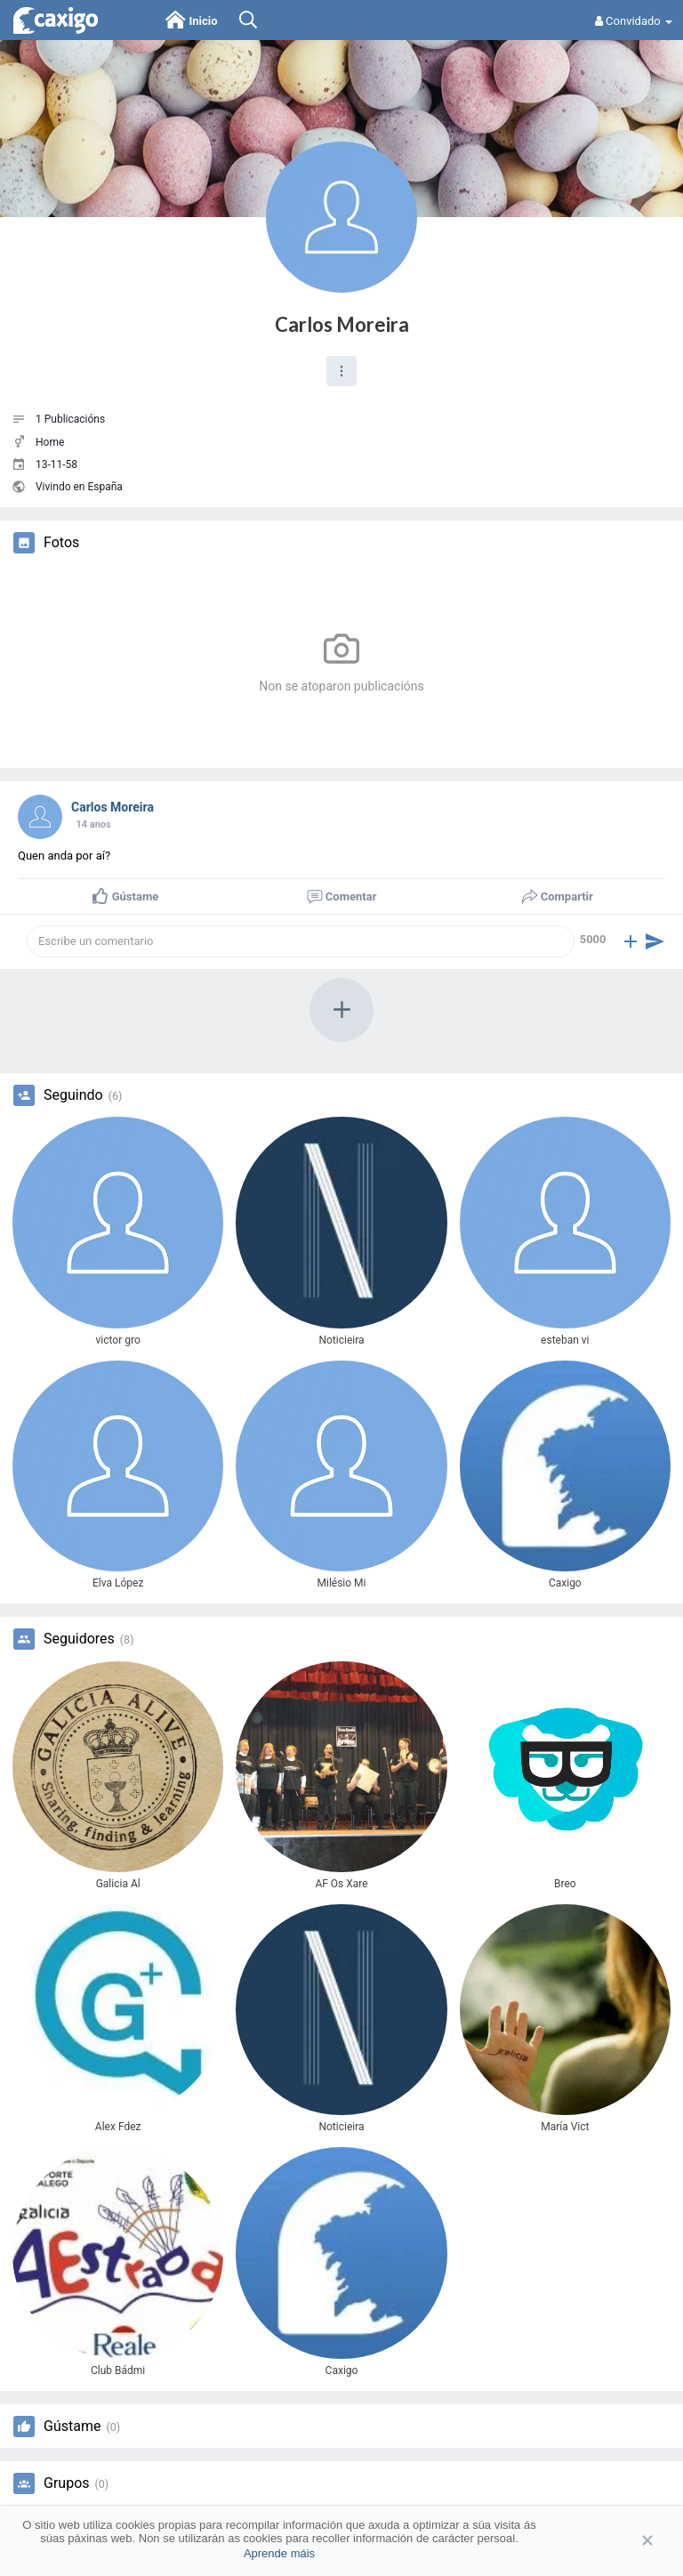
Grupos (67, 2483)
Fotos (61, 543)
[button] (341, 371)
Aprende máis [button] (279, 2553)
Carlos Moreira (342, 324)
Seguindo (73, 1095)
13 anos (93, 824)
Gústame (72, 2427)
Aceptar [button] (620, 2540)
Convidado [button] (633, 21)
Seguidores (79, 1639)
